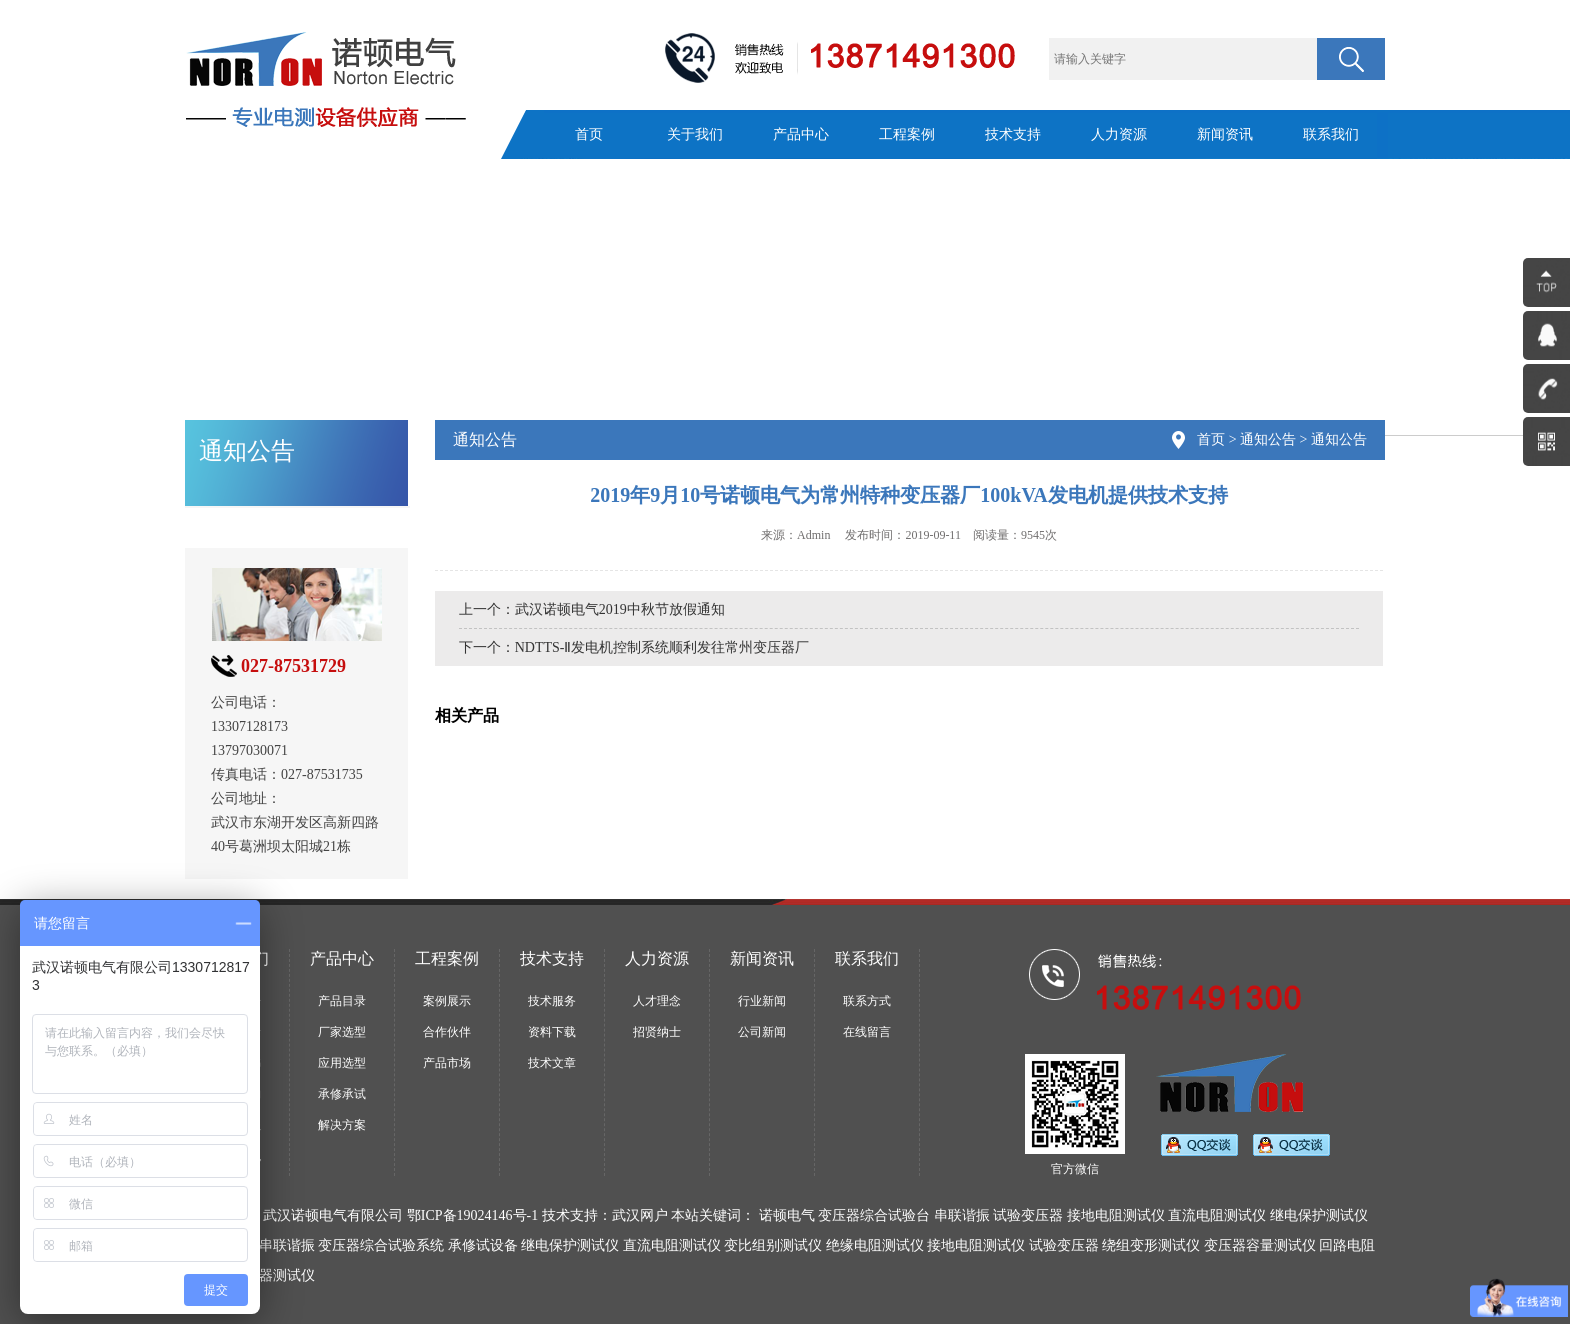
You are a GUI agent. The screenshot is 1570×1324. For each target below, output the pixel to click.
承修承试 (342, 1094)
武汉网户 (640, 1215)
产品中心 (801, 134)
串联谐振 (287, 1245)
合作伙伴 (447, 1032)
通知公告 (1268, 439)
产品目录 (342, 1001)
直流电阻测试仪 (672, 1245)
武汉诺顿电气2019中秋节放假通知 (620, 609)
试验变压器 (1064, 1245)
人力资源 (1119, 134)
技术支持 (1013, 134)
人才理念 (657, 1001)
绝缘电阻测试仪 (875, 1245)
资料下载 (552, 1032)
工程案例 (907, 134)
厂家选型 (342, 1032)
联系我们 (1331, 134)
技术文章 (552, 1063)
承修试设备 (483, 1245)
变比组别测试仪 (773, 1245)
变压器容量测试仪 (1260, 1245)
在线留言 (867, 1032)
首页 (589, 134)
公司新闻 (762, 1032)
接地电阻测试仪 (976, 1245)
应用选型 (342, 1063)
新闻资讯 (1225, 134)
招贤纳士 (657, 1032)
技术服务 (552, 1001)
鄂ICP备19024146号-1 (472, 1215)
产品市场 (447, 1063)
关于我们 (695, 134)
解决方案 (342, 1125)
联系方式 (867, 1001)
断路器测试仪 (273, 1275)
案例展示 (447, 1001)
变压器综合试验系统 (381, 1245)
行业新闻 (762, 1001)
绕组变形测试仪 (1151, 1245)
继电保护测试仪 (570, 1245)
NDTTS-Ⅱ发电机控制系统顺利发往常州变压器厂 (662, 647)
